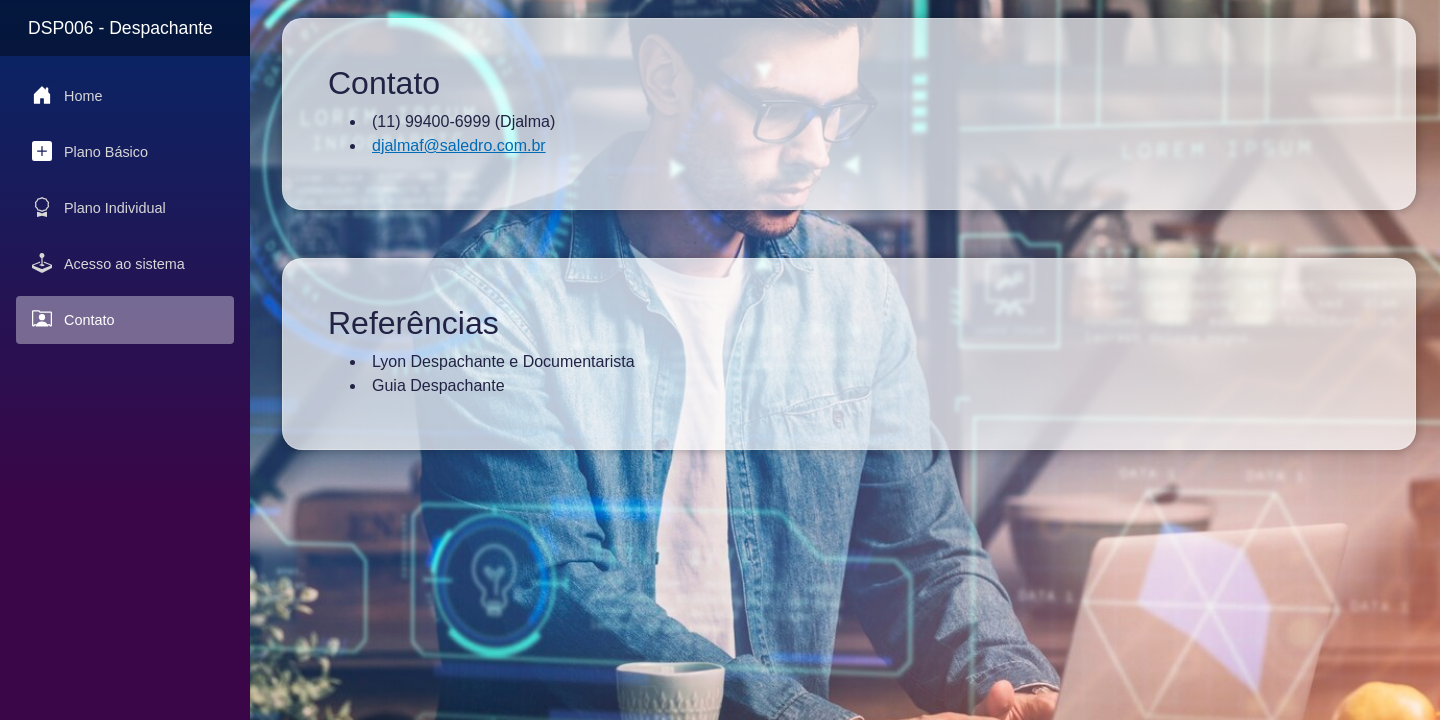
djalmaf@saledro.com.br (459, 145)
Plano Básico (90, 151)
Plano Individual (99, 207)
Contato (73, 319)
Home (67, 95)
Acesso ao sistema (108, 263)
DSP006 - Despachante (120, 28)
